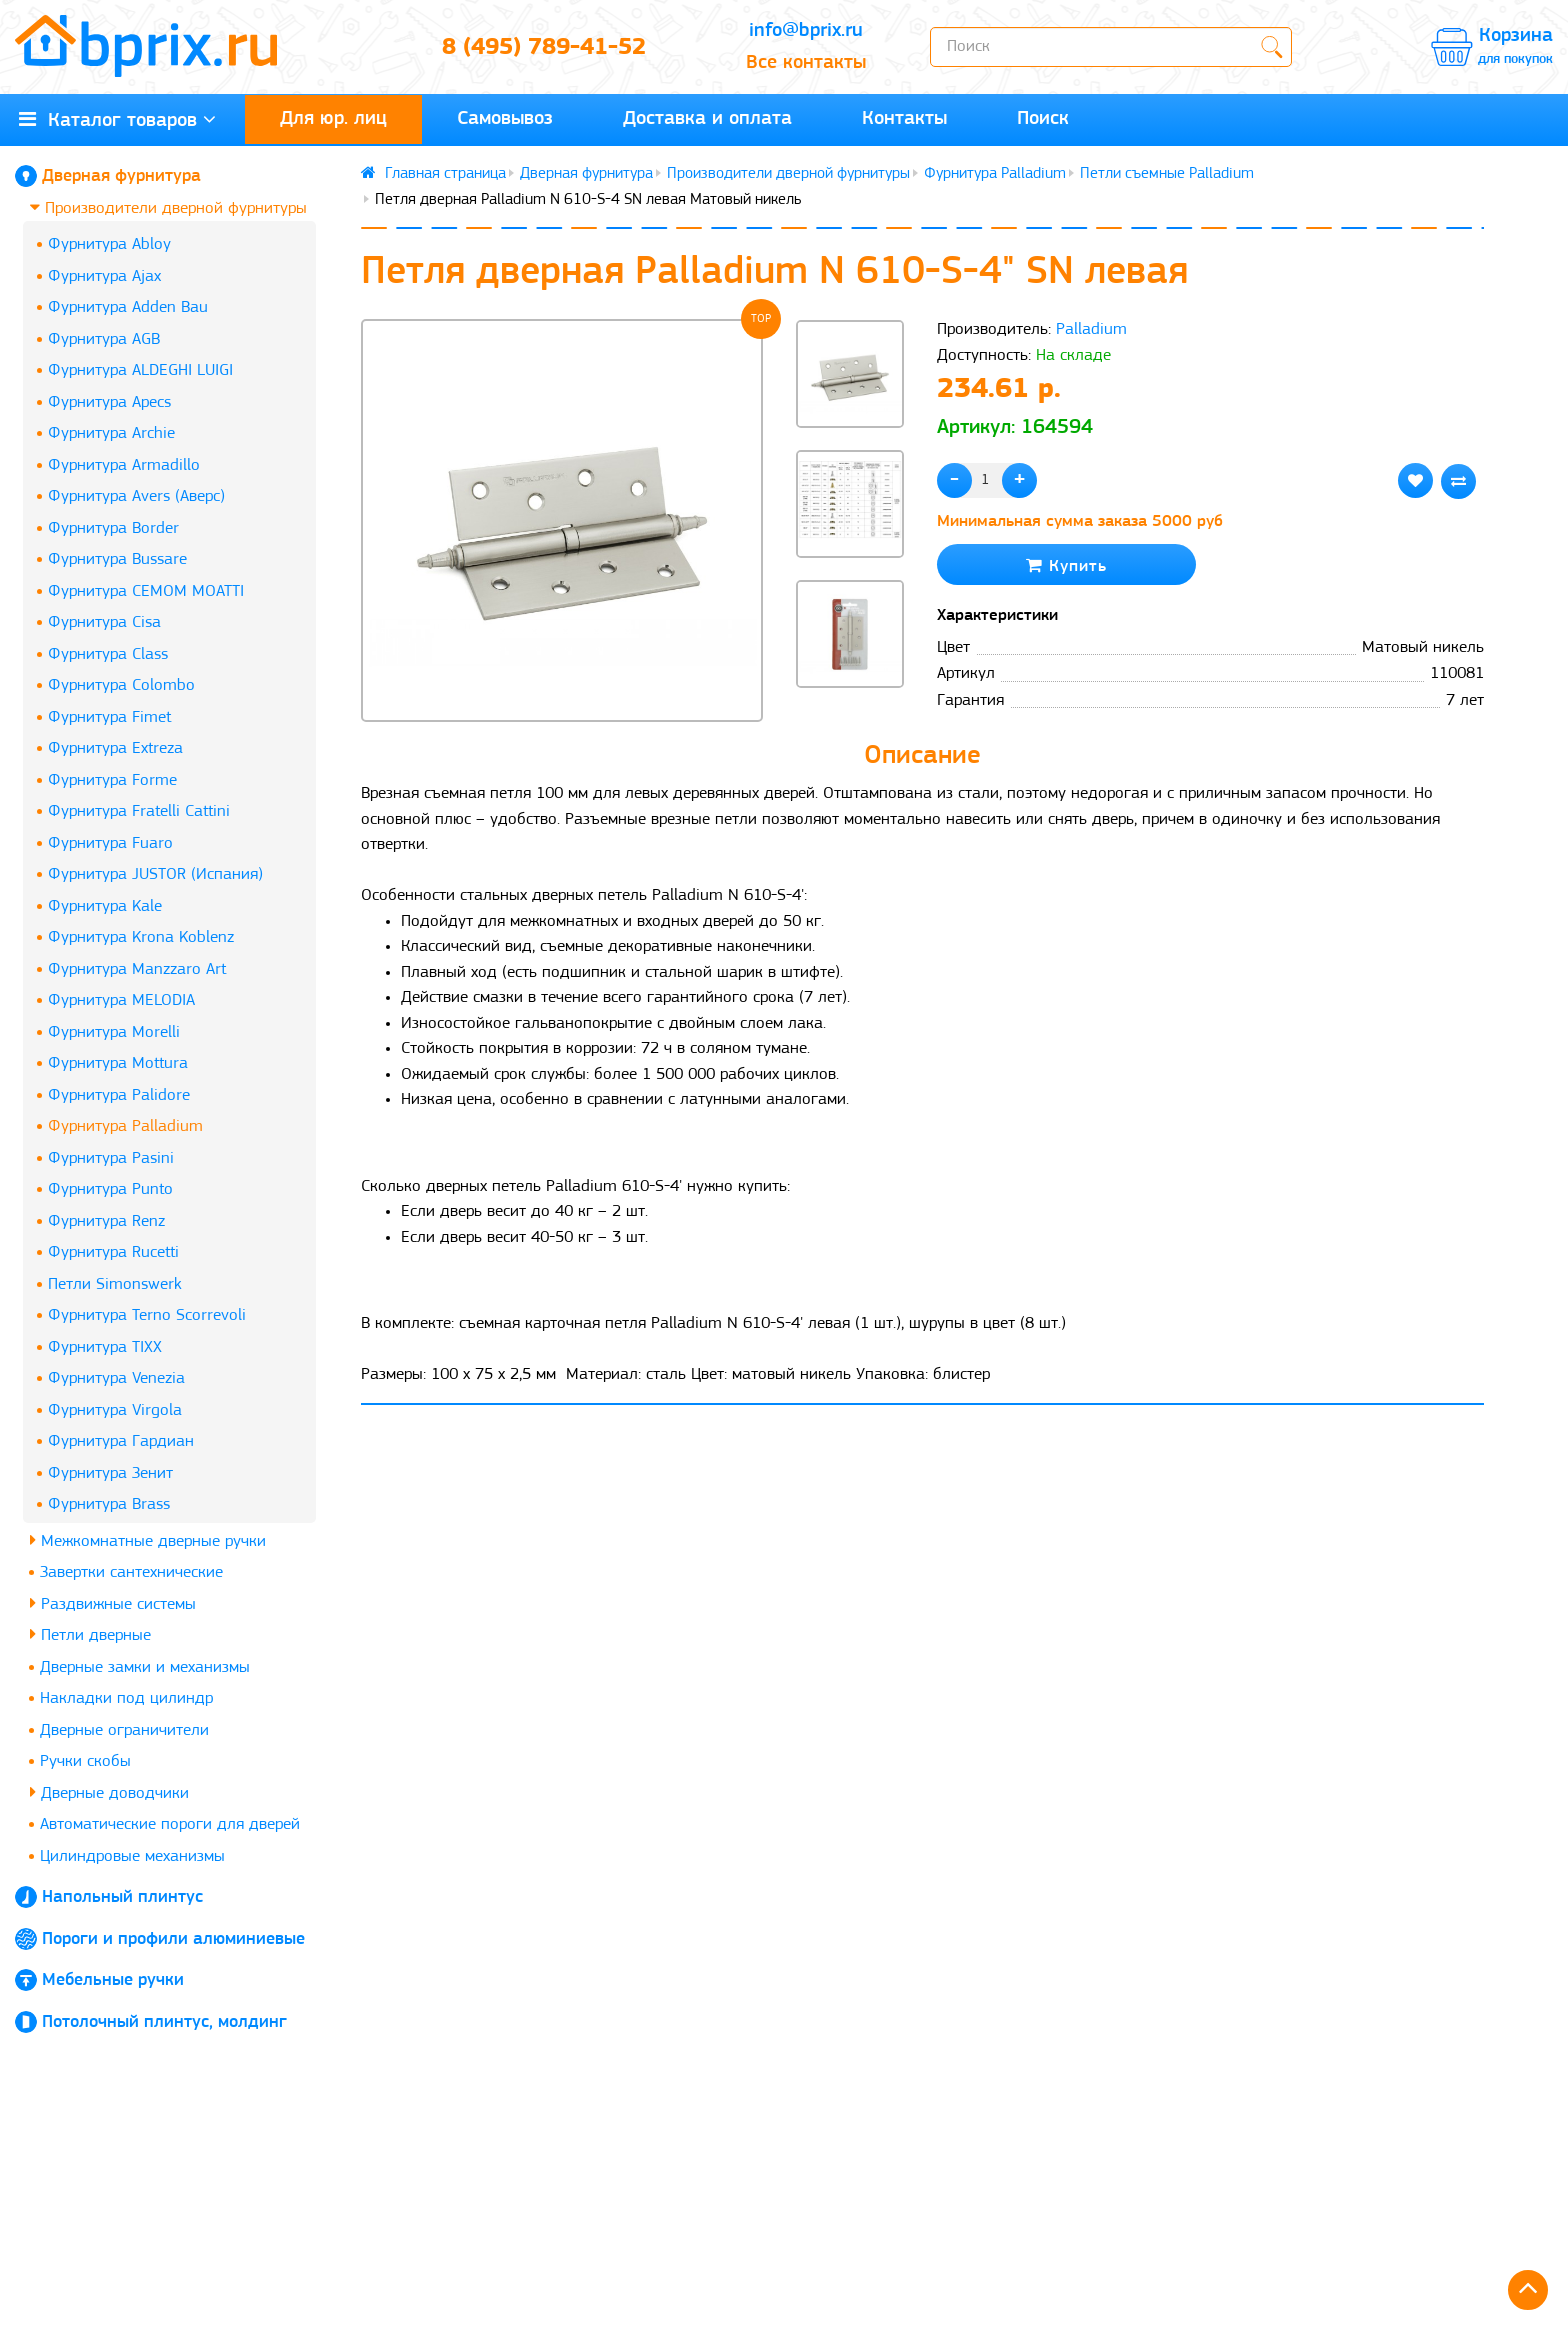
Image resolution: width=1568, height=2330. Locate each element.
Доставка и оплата (707, 119)
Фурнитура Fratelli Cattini (139, 811)
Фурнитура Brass (109, 1504)
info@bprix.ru (806, 31)
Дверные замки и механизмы (145, 1667)
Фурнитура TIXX (105, 1347)
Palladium (1091, 329)
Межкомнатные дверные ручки (148, 1540)
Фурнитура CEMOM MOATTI (146, 591)
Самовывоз (505, 119)
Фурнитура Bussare (117, 559)
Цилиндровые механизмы (132, 1856)
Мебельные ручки (113, 1980)
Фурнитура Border (113, 528)
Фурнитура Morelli (114, 1032)
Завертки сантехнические (131, 1572)
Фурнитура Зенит (110, 1473)
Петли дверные (90, 1634)
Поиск (1043, 119)
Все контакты (806, 63)
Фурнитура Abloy (109, 244)
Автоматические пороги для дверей (170, 1824)
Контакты (904, 119)
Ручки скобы (85, 1761)
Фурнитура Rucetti (113, 1252)
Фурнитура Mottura (118, 1063)
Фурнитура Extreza (115, 748)
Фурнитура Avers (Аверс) (136, 496)
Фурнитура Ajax (104, 276)
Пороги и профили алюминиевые (173, 1939)
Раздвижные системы (113, 1603)
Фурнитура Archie (111, 433)
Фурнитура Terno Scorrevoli (147, 1315)
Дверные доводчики (109, 1792)
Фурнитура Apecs (109, 402)
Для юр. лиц (333, 119)
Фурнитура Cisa (104, 622)
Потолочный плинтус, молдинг (164, 2022)
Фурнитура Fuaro (110, 843)
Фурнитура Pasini (111, 1158)
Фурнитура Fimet (109, 717)
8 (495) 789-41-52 (544, 48)
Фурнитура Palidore (119, 1095)
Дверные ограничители (124, 1730)
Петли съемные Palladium (1167, 174)
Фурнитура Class (108, 654)
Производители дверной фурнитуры (168, 207)
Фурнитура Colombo (121, 685)
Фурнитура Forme (112, 780)
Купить (1066, 565)
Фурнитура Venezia (116, 1378)
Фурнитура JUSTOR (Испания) (155, 874)
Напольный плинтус (122, 1897)
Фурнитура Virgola (115, 1410)
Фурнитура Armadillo (124, 465)
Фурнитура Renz (106, 1221)
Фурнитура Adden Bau (128, 307)
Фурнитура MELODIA (121, 1000)
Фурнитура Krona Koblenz (141, 937)
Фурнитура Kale (105, 906)
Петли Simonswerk (115, 1284)
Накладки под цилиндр (126, 1698)
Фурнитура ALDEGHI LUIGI (140, 370)
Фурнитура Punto (110, 1189)
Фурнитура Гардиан (121, 1441)
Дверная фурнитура (121, 176)
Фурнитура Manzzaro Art (137, 969)
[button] (850, 722)
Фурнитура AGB (104, 339)
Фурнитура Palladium (125, 1126)
